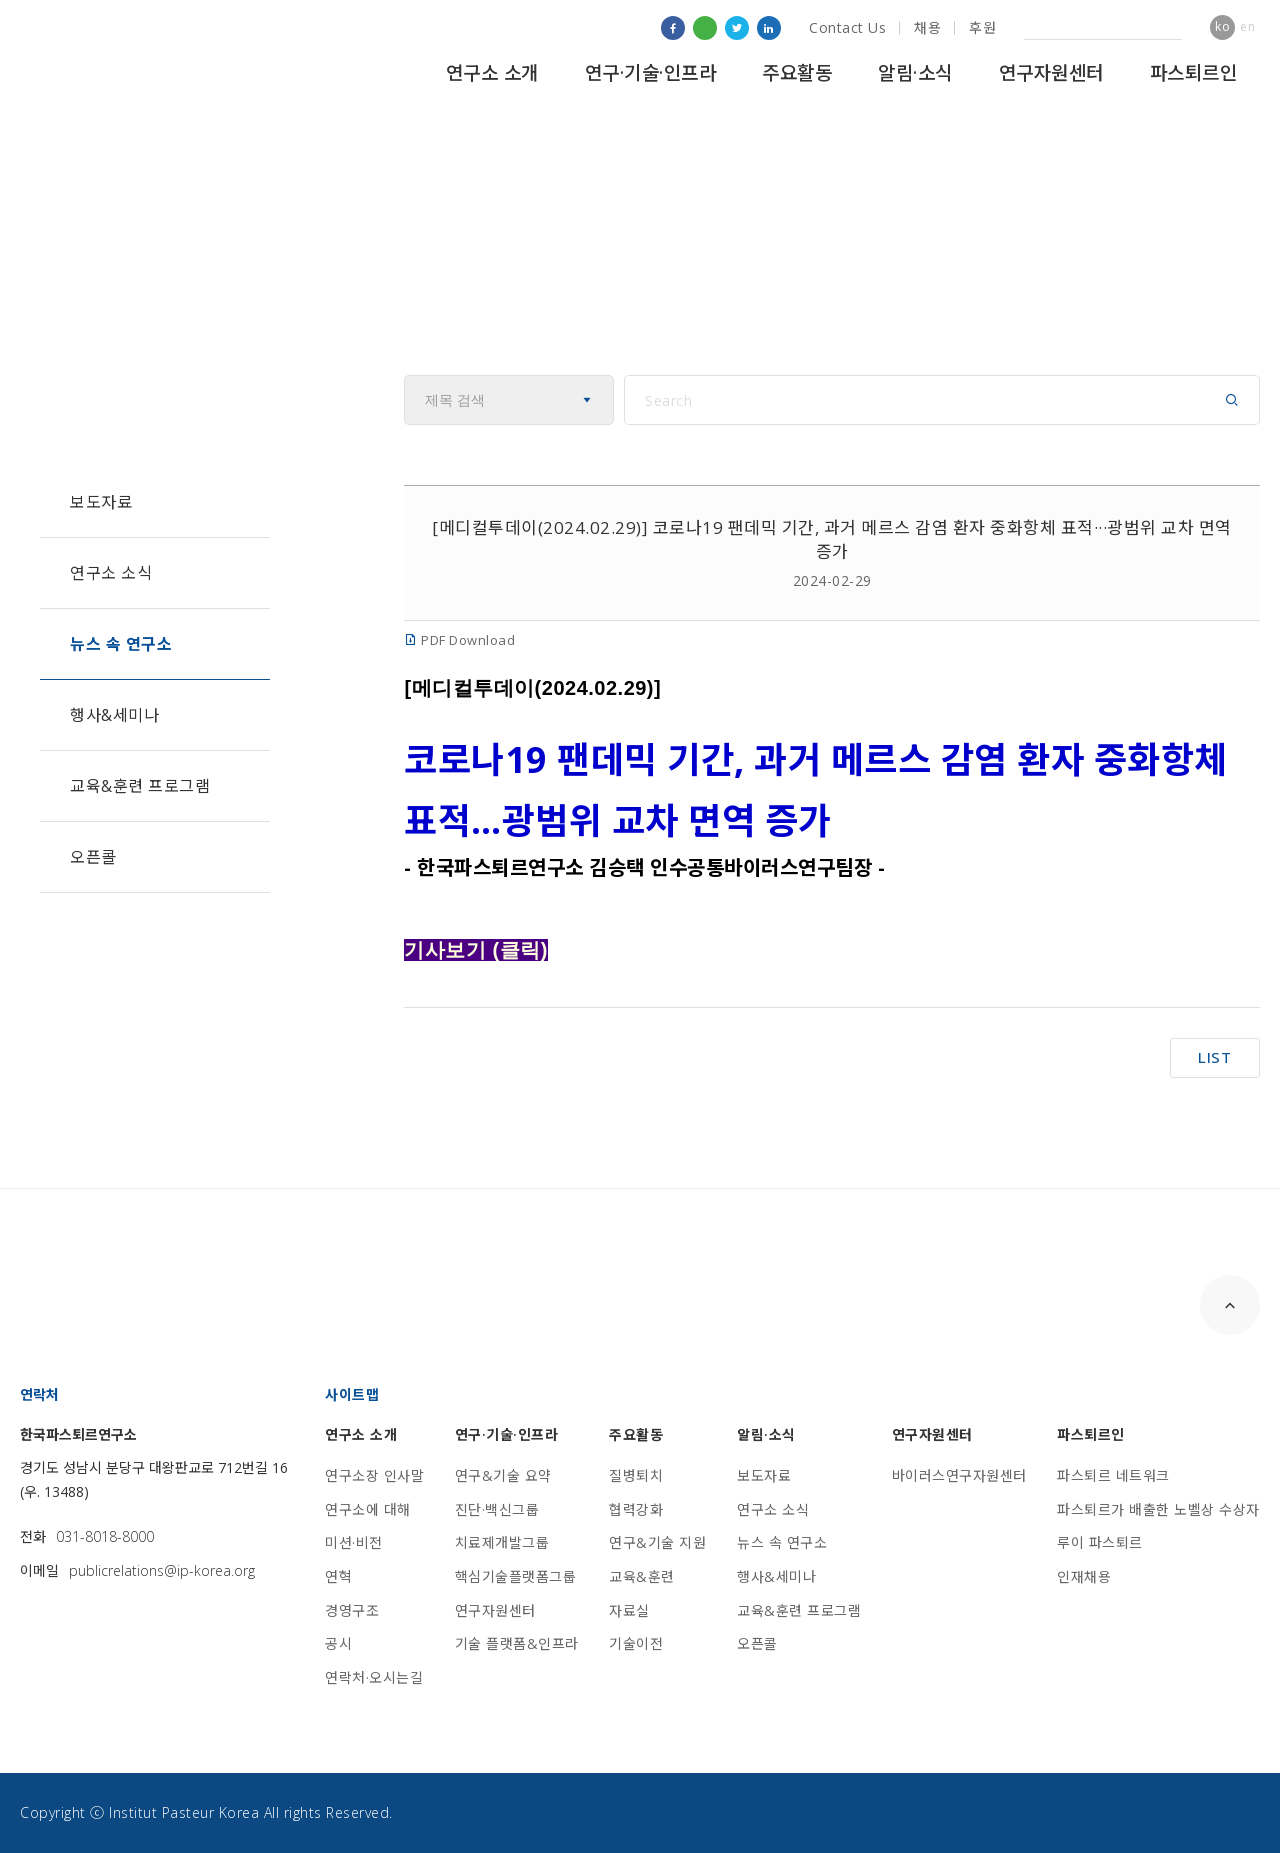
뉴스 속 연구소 (121, 644)
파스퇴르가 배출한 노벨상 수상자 (1158, 1509)
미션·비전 (354, 1542)
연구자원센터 (1051, 73)
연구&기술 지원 (657, 1542)
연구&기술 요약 (503, 1475)
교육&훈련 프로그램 (140, 786)
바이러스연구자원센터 (959, 1475)
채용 (927, 27)
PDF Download (459, 640)
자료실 (629, 1610)
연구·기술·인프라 (651, 73)
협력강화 (636, 1509)
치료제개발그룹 (502, 1542)
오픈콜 (93, 857)
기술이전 (636, 1643)
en (1247, 26)
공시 (338, 1643)
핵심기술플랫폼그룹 (516, 1576)
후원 (982, 27)
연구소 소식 (111, 573)
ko (1222, 26)
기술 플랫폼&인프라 (517, 1643)
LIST (1215, 1058)
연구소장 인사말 (374, 1475)
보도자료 (101, 502)
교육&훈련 (642, 1576)
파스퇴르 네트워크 (1113, 1475)
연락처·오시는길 (374, 1677)
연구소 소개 (492, 73)
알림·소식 (915, 73)
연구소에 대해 (368, 1509)
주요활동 (797, 73)
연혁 (338, 1576)
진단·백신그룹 (497, 1509)
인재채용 (1084, 1576)
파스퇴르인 (1194, 73)
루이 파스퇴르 (1100, 1542)
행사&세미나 (114, 715)
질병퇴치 (636, 1475)
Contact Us (847, 27)
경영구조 (352, 1610)
